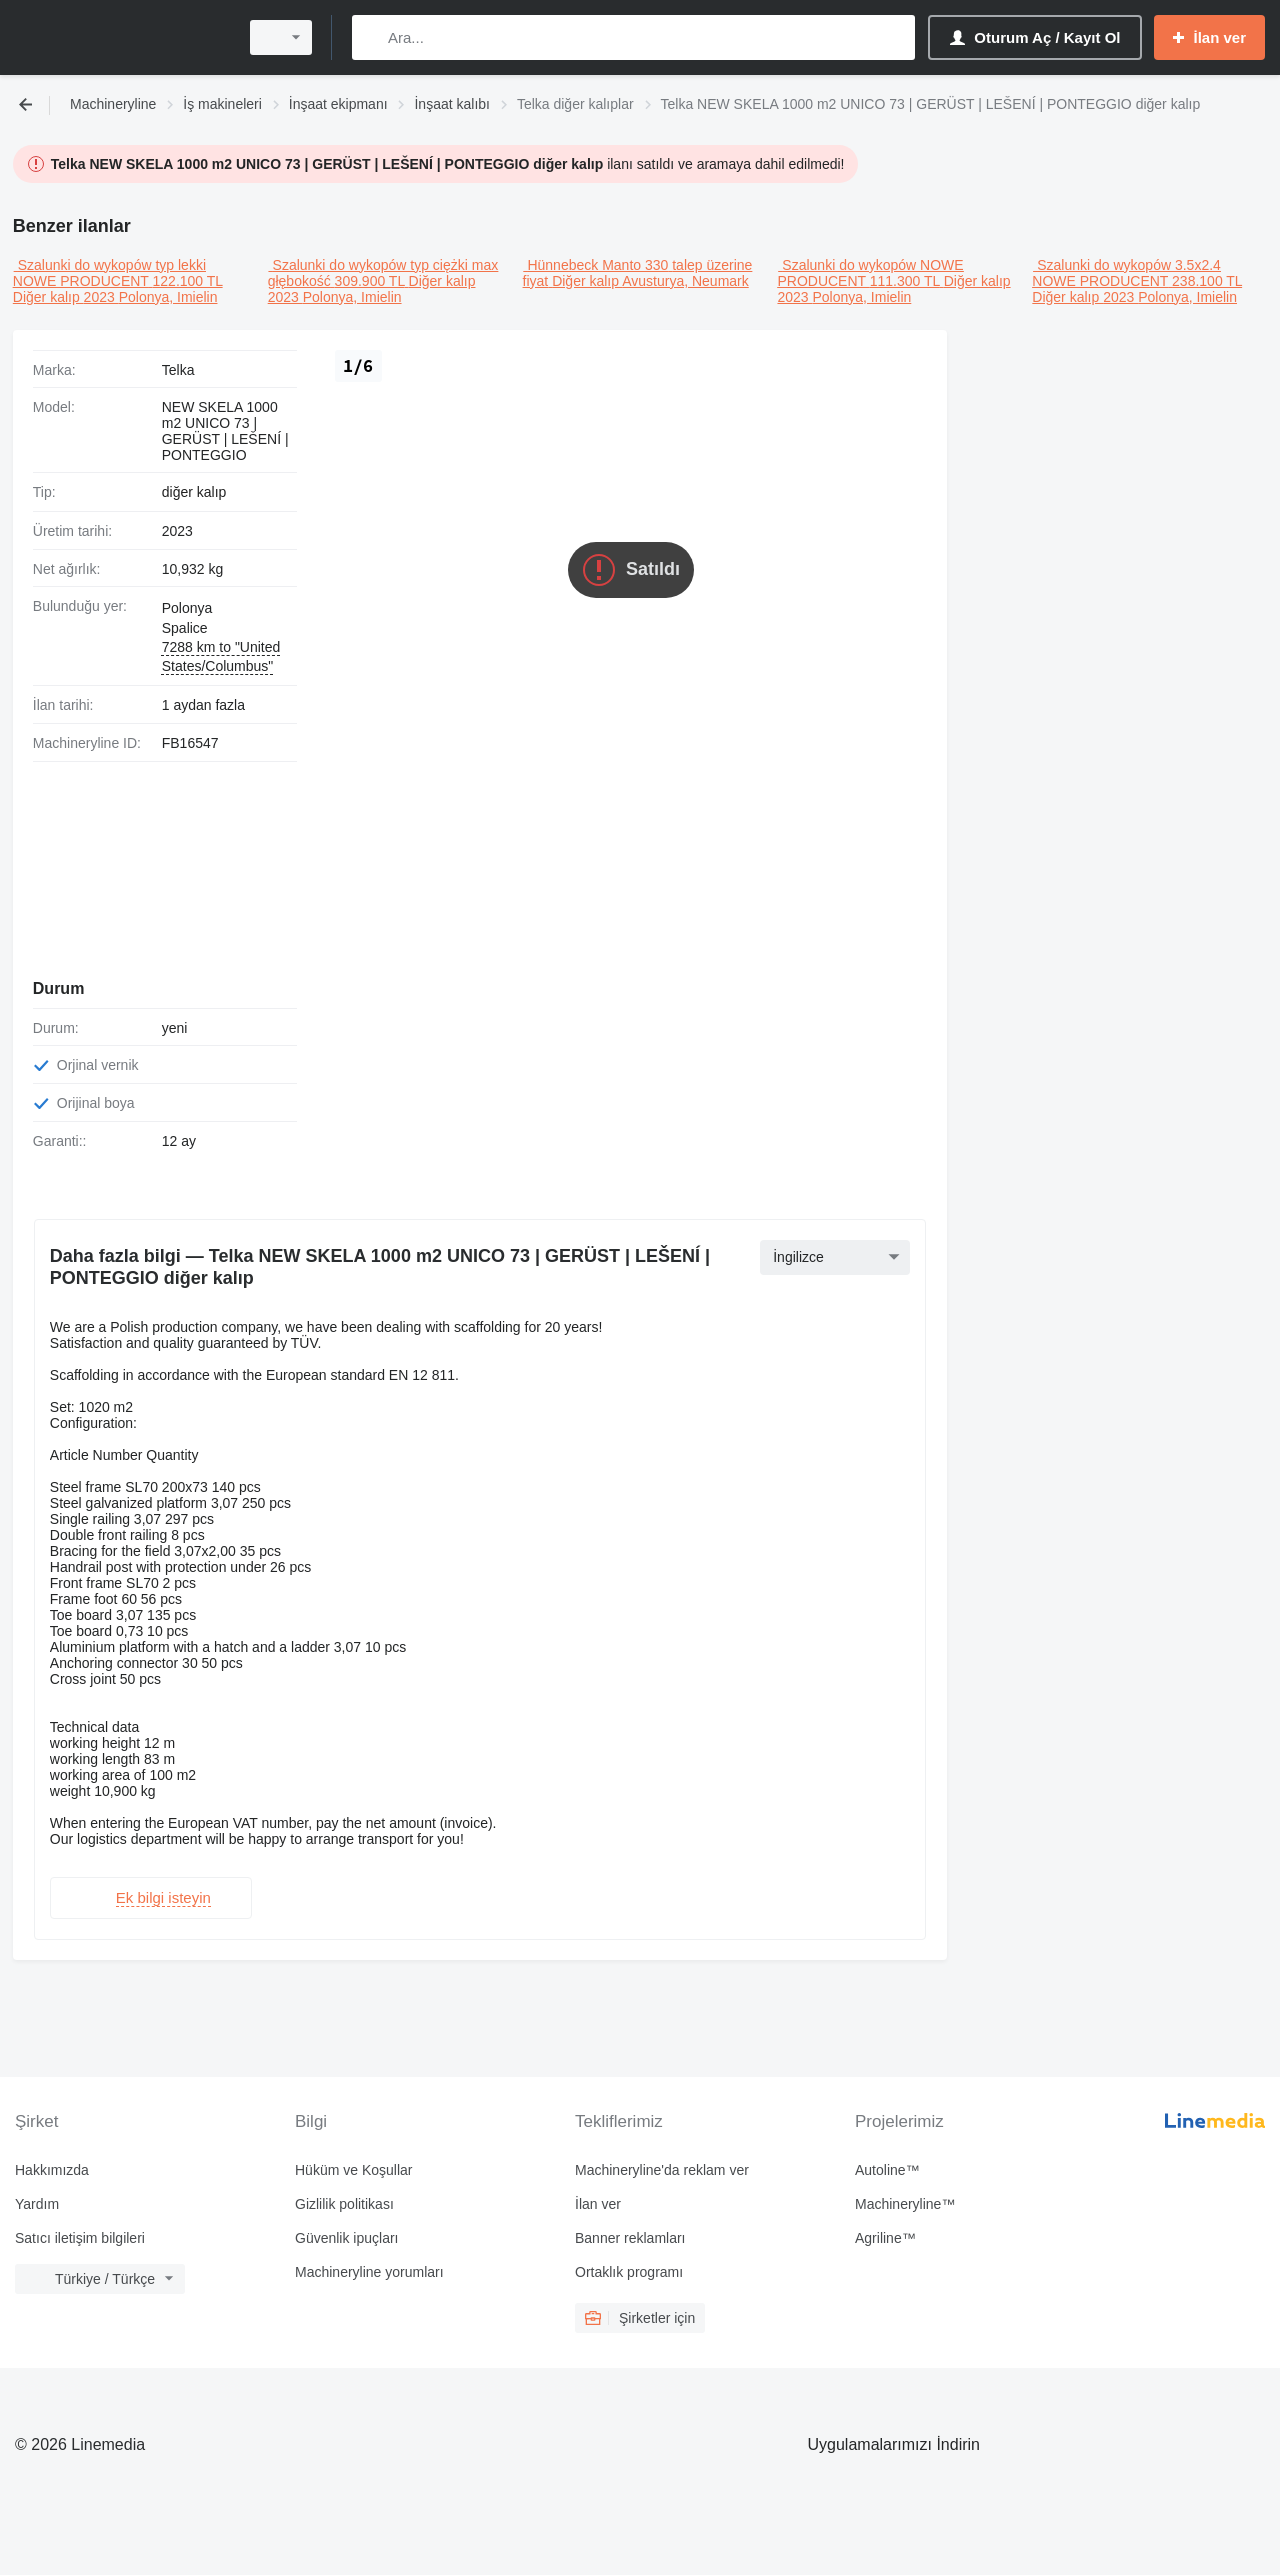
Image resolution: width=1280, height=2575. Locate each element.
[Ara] (371, 37)
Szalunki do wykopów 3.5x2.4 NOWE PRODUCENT (1126, 273)
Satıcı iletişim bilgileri (80, 2230)
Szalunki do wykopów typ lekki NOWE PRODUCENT (109, 273)
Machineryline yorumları (369, 2264)
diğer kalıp (194, 492)
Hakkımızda (52, 2162)
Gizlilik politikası (344, 2196)
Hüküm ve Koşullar (354, 2162)
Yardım (37, 2196)
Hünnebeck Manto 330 (597, 265)
